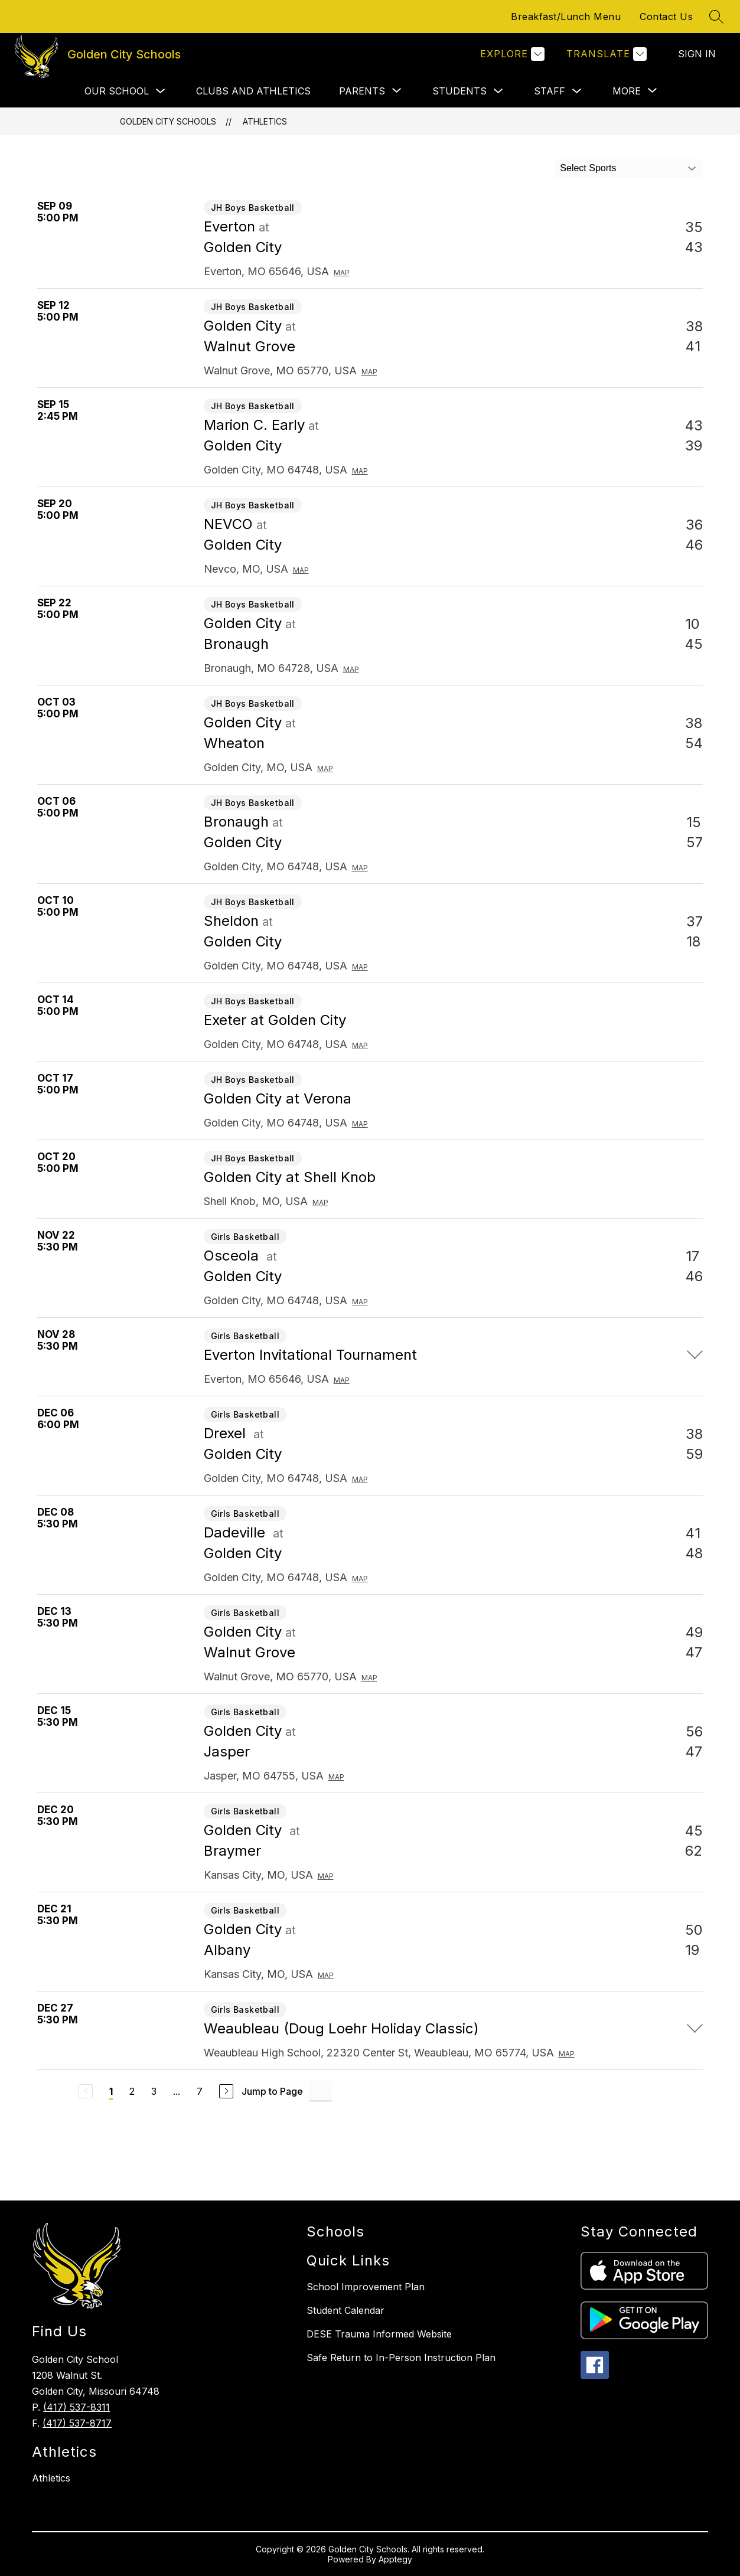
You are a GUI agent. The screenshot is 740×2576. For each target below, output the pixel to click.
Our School (116, 91)
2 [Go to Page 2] (132, 2091)
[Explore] (511, 54)
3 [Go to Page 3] (154, 2091)
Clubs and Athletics (253, 91)
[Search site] (716, 16)
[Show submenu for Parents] (362, 91)
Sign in (697, 54)
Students (459, 91)
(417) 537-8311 (76, 2407)
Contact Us (666, 16)
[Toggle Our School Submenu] (161, 91)
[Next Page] (226, 2091)
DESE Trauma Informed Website (379, 2334)
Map (342, 272)
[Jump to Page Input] (320, 2091)
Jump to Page (272, 2091)
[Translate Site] (605, 54)
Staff (549, 91)
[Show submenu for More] (626, 91)
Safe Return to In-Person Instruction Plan (401, 2357)
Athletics (265, 121)
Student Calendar (345, 2310)
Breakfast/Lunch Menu (566, 16)
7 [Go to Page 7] (200, 2091)
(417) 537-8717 (77, 2423)
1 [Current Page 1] (111, 2091)
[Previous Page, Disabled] (86, 2091)
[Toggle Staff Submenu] (577, 91)
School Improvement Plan (366, 2287)
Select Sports (588, 168)
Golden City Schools (168, 121)
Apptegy (395, 2559)
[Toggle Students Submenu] (498, 91)
